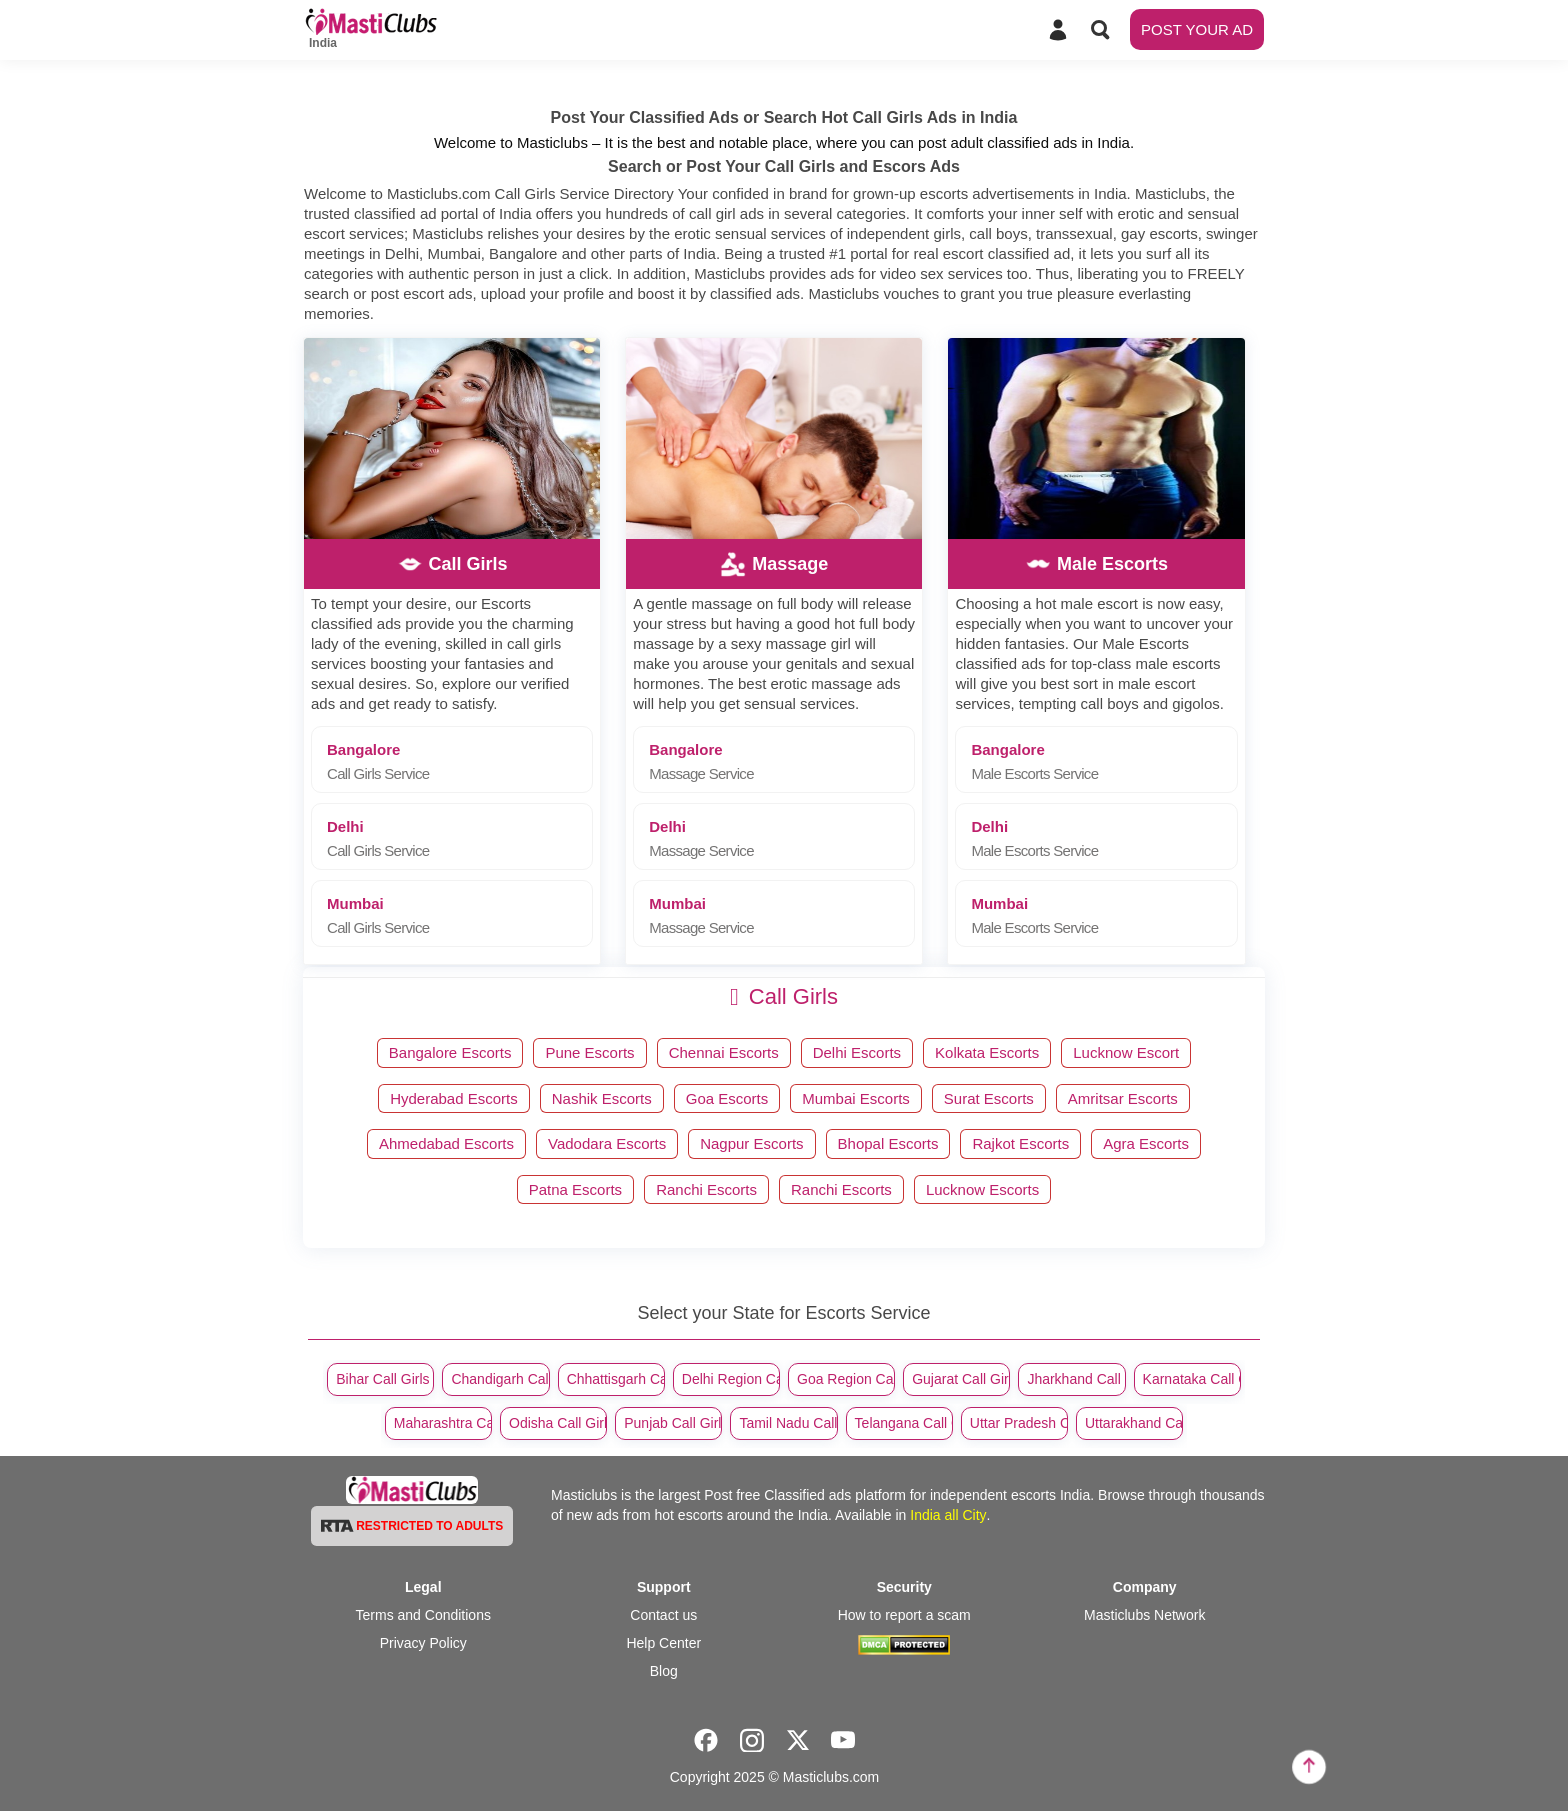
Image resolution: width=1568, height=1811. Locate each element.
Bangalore (459, 761)
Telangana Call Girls (904, 1423)
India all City (948, 1515)
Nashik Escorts (602, 1098)
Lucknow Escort (1126, 1052)
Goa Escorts (727, 1098)
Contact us (663, 1615)
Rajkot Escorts (1020, 1143)
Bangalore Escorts (450, 1052)
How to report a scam (904, 1615)
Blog (664, 1671)
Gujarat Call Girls (961, 1379)
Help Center (663, 1643)
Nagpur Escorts (751, 1143)
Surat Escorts (989, 1098)
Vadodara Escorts (607, 1143)
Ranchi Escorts (706, 1189)
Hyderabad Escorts (454, 1098)
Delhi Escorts (857, 1052)
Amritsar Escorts (1123, 1098)
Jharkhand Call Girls (1076, 1379)
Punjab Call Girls (673, 1423)
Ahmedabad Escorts (446, 1143)
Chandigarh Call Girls (500, 1379)
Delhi (459, 838)
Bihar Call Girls (382, 1379)
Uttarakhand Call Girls (1134, 1423)
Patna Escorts (575, 1189)
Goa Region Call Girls (846, 1379)
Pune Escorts (589, 1052)
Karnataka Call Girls (1192, 1379)
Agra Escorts (1146, 1143)
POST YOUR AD (1197, 29)
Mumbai (459, 915)
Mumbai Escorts (856, 1098)
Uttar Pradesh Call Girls (1019, 1423)
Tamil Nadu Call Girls (788, 1423)
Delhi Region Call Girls (731, 1379)
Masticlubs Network (1144, 1615)
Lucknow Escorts (982, 1189)
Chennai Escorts (724, 1052)
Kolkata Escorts (987, 1052)
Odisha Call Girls (558, 1423)
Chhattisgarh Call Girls (616, 1379)
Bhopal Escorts (888, 1143)
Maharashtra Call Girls (443, 1423)
